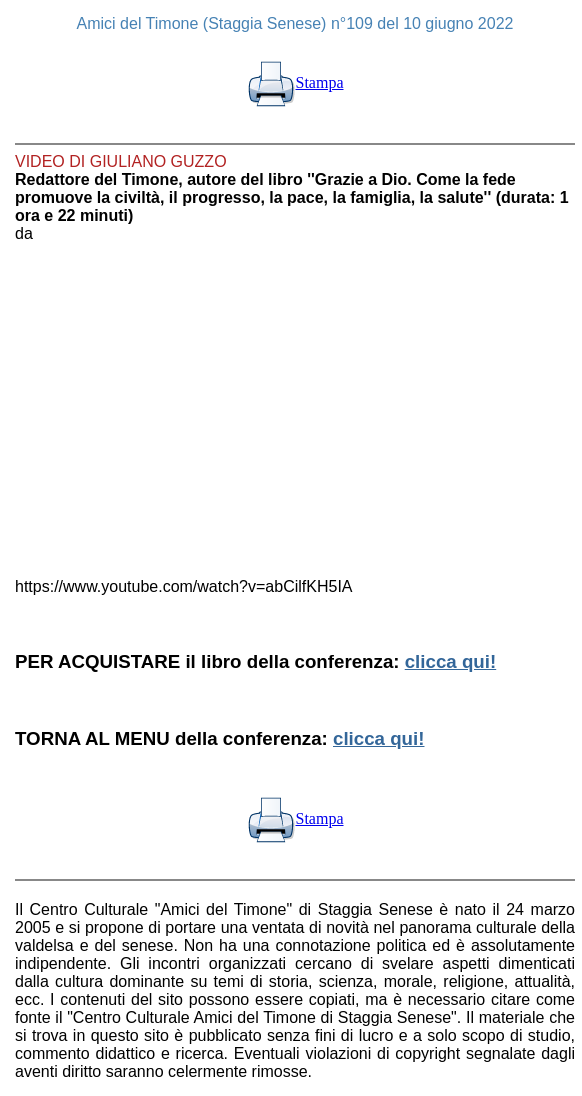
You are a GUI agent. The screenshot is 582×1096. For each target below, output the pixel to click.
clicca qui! (450, 661)
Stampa (295, 82)
